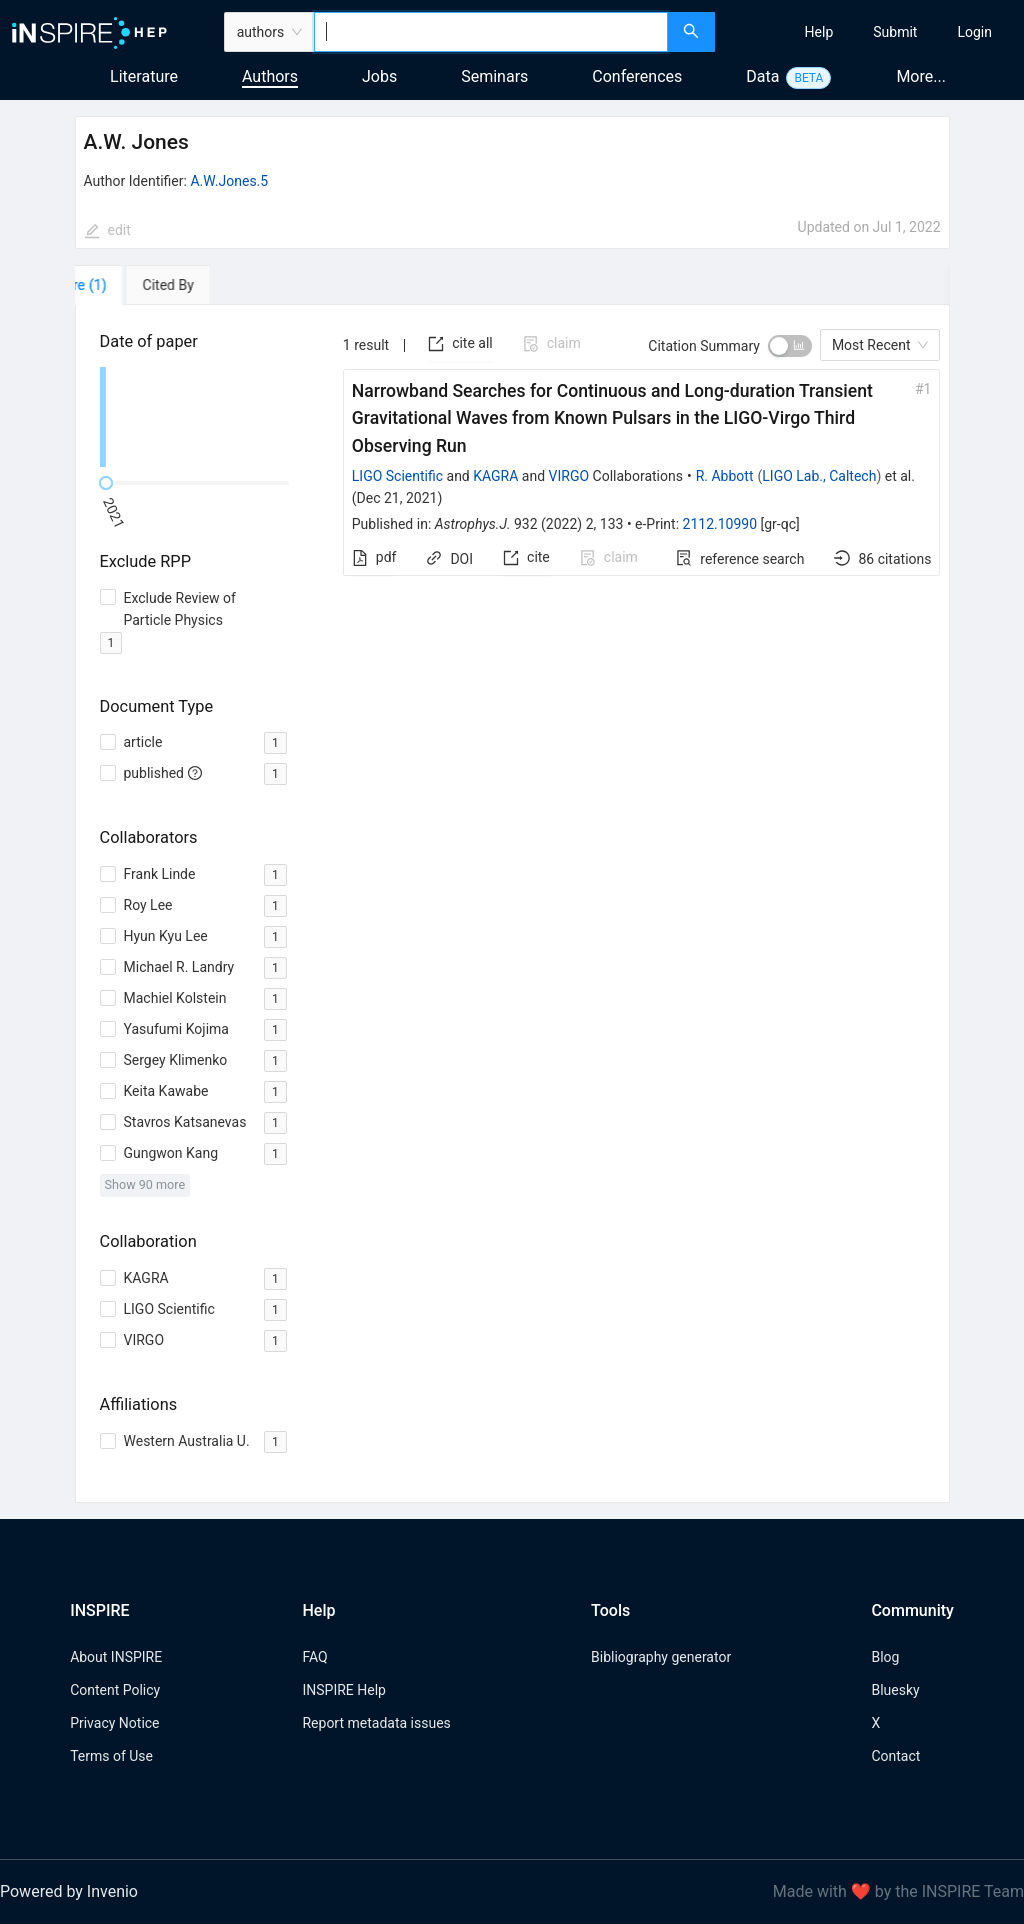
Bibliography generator (661, 1657)
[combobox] (490, 32)
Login (974, 32)
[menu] (872, 32)
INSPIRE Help (343, 1690)
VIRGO (569, 476)
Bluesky (895, 1690)
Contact (895, 1756)
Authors (270, 76)
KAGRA (495, 476)
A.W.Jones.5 (229, 181)
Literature (144, 76)
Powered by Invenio (69, 1891)
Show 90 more (145, 1184)
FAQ (314, 1657)
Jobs (379, 76)
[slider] (106, 483)
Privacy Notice (114, 1723)
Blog (885, 1657)
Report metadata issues (376, 1723)
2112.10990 (720, 524)
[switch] (790, 346)
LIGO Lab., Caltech (819, 476)
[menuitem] (819, 32)
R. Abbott (725, 476)
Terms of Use (111, 1756)
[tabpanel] (512, 904)
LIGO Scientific (397, 476)
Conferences (637, 76)
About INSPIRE (116, 1657)
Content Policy (115, 1690)
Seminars (494, 76)
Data (762, 76)
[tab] (132, 285)
